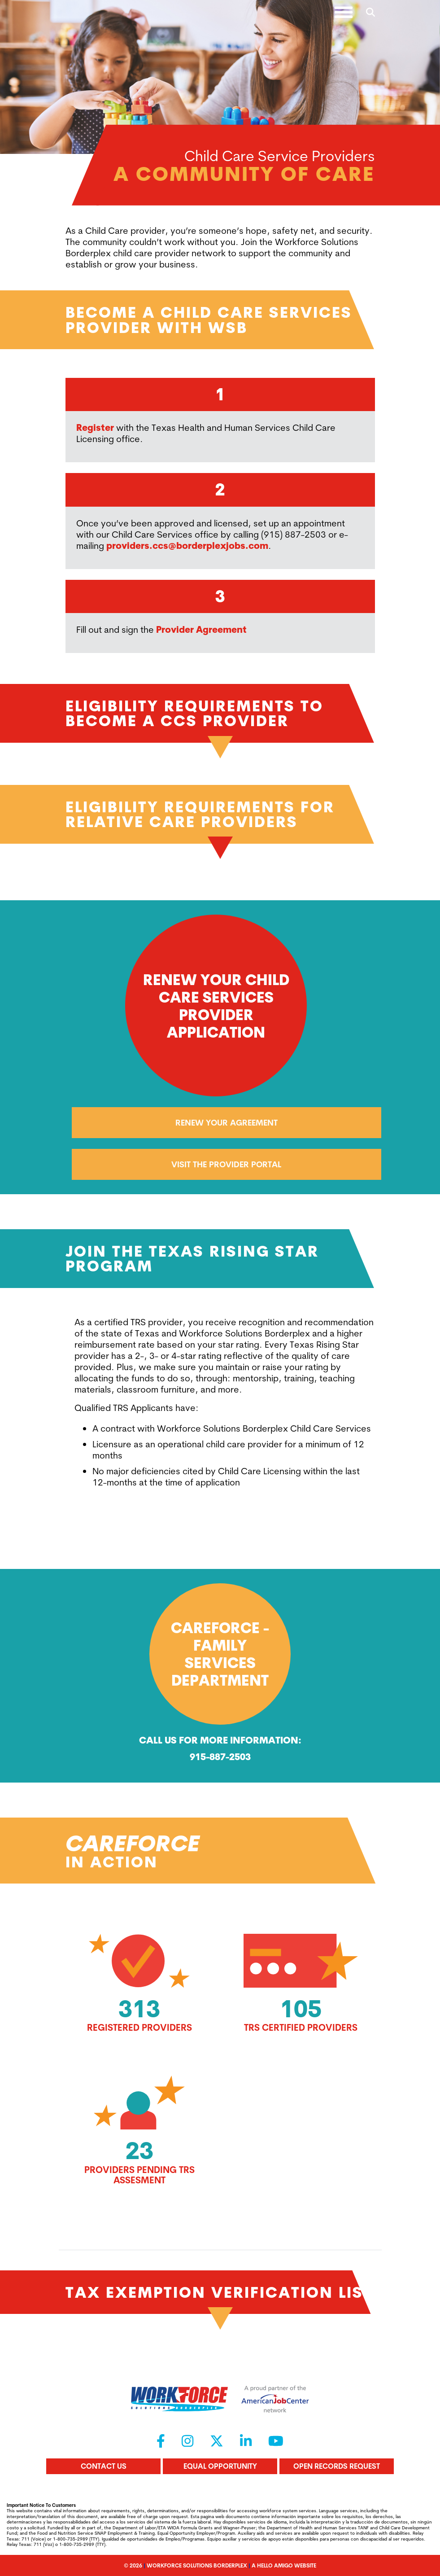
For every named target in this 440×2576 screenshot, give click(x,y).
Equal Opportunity (220, 2466)
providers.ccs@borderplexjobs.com (187, 545)
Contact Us (103, 2466)
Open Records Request (336, 2466)
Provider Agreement (201, 629)
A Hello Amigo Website (284, 2565)
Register (95, 427)
